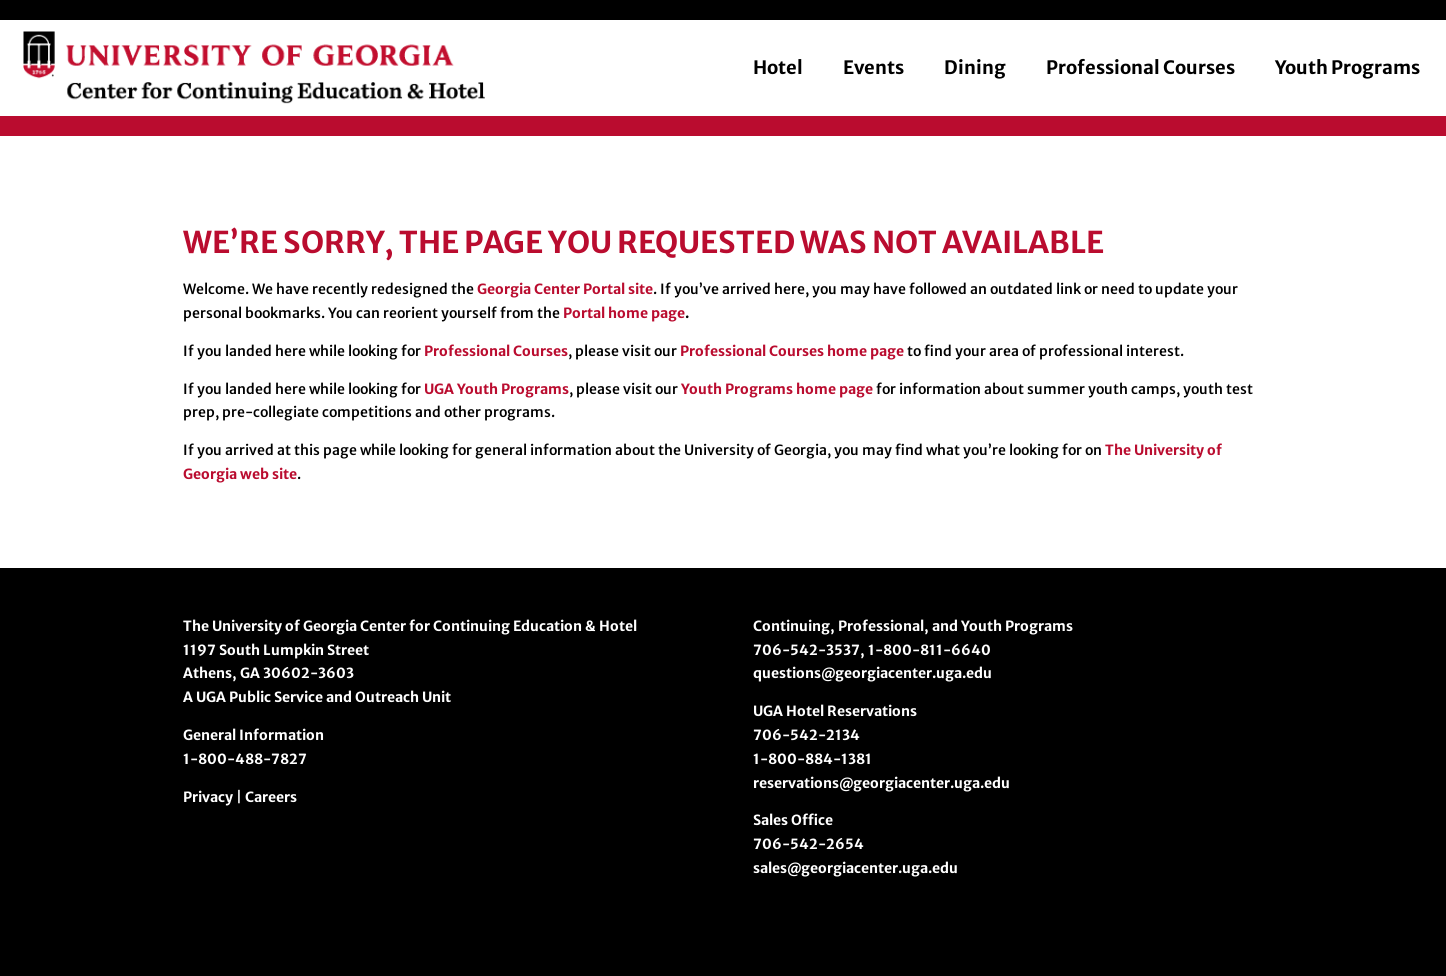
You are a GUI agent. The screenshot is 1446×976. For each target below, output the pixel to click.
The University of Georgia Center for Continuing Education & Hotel (410, 626)
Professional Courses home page (792, 351)
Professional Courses (1140, 67)
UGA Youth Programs (496, 389)
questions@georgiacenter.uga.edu (872, 673)
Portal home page (624, 313)
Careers (271, 797)
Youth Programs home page (777, 389)
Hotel (778, 67)
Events (873, 67)
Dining (975, 67)
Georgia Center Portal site (565, 289)
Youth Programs (1347, 67)
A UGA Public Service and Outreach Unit (317, 697)
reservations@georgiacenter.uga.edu (881, 783)
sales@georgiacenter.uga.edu (855, 868)
